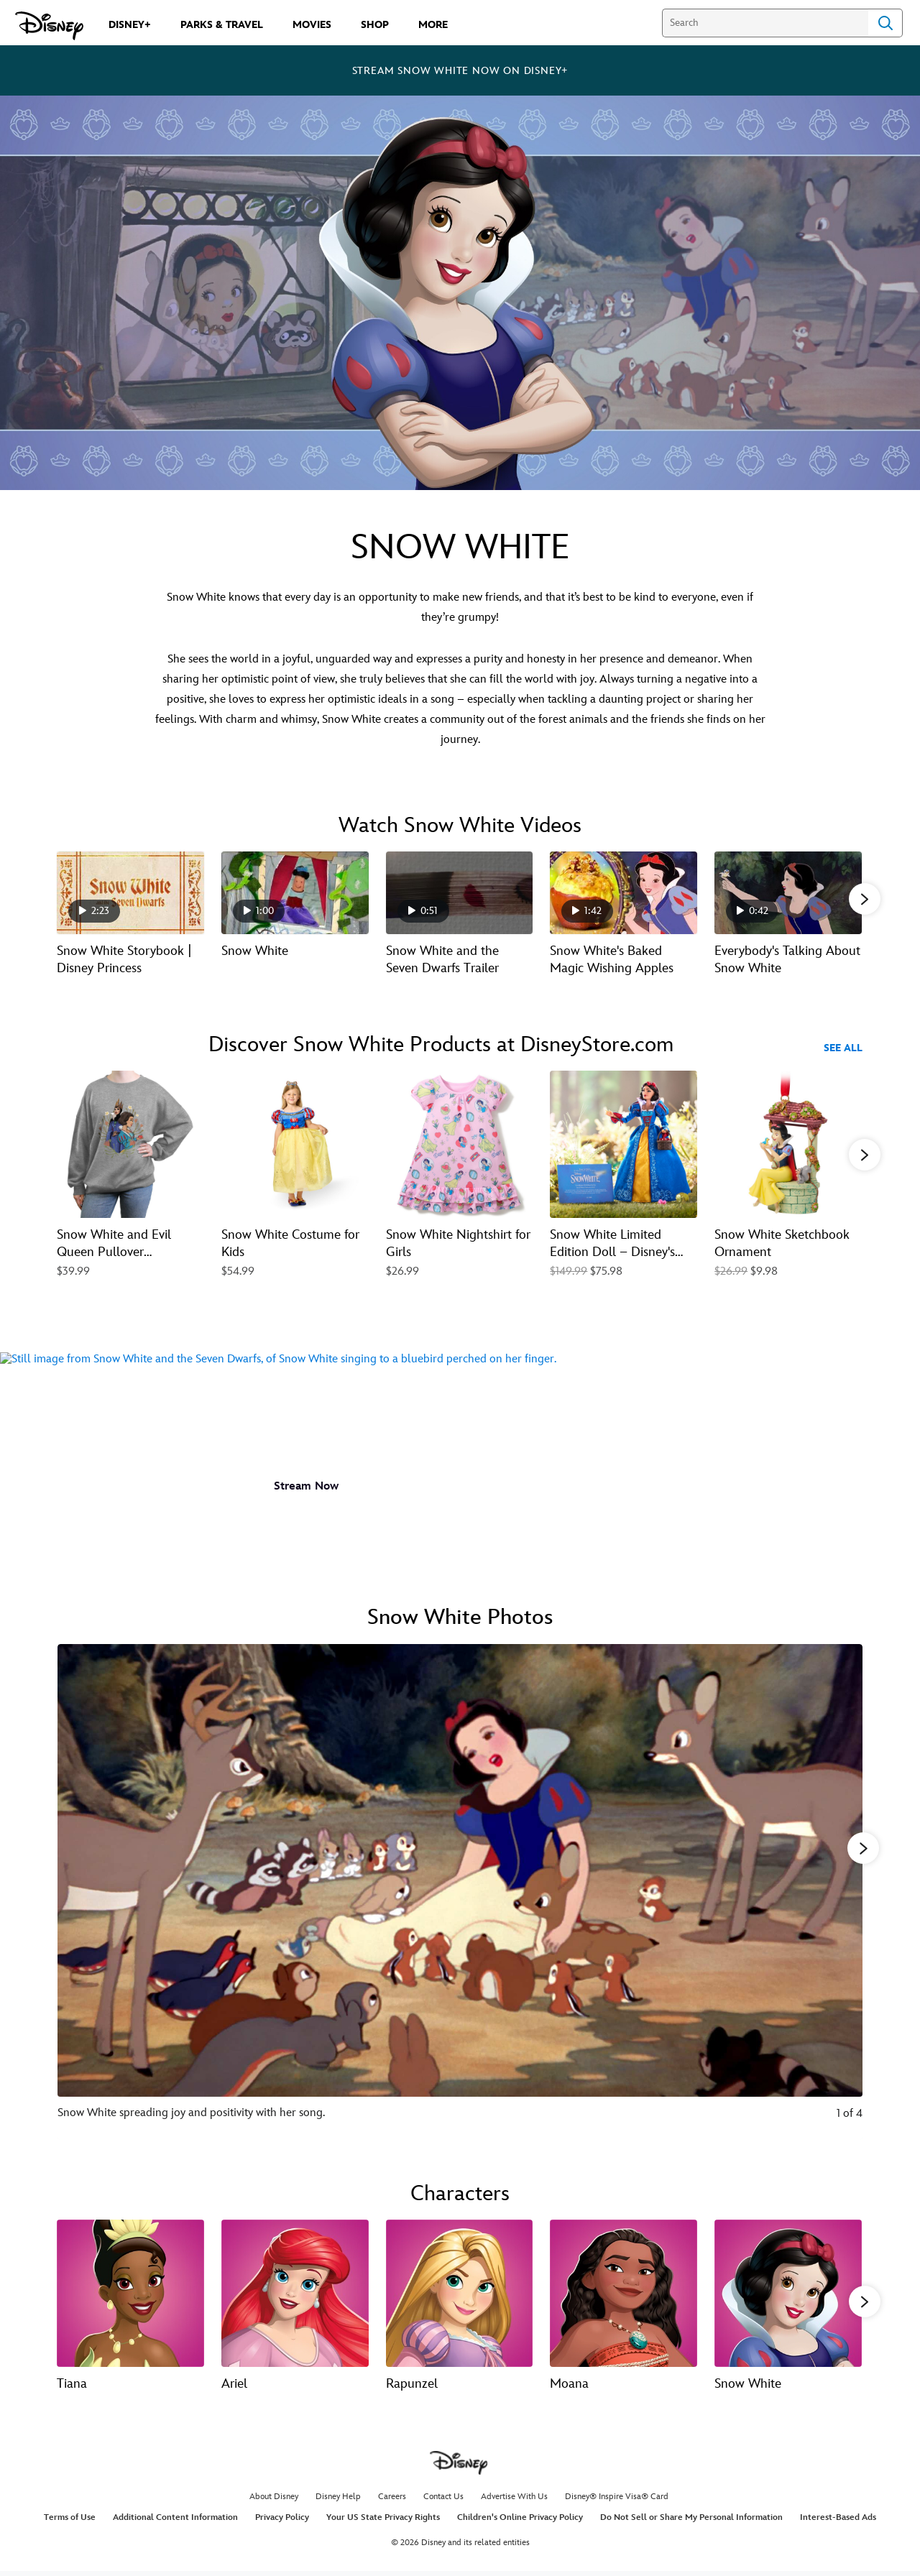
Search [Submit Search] (885, 23)
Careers (392, 2500)
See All (843, 1049)
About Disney (273, 2500)
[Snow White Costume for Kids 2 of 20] (295, 1145)
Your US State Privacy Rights (383, 2521)
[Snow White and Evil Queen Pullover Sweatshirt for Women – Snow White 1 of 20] (130, 1145)
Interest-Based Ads (838, 2521)
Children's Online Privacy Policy (520, 2521)
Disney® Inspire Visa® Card (616, 2500)
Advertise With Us (514, 2500)
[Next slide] (840, 1892)
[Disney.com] (49, 25)
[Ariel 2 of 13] (295, 2293)
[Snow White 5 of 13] (788, 2293)
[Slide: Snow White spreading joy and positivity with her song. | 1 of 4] (460, 1892)
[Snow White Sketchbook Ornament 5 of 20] (788, 1145)
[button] (864, 900)
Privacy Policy (282, 2521)
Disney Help (338, 2500)
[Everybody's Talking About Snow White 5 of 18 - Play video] (788, 892)
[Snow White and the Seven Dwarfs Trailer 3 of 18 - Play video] (459, 892)
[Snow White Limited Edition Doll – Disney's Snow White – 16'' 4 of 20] (623, 1145)
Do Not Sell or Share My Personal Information (691, 2521)
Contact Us (443, 2500)
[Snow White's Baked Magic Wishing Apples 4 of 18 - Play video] (623, 892)
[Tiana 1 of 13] (130, 2293)
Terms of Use (70, 2521)
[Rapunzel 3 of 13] (459, 2293)
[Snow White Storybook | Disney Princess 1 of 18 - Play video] (130, 892)
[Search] (765, 23)
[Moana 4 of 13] (623, 2293)
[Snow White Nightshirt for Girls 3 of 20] (459, 1145)
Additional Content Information (175, 2521)
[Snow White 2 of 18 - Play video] (295, 892)
